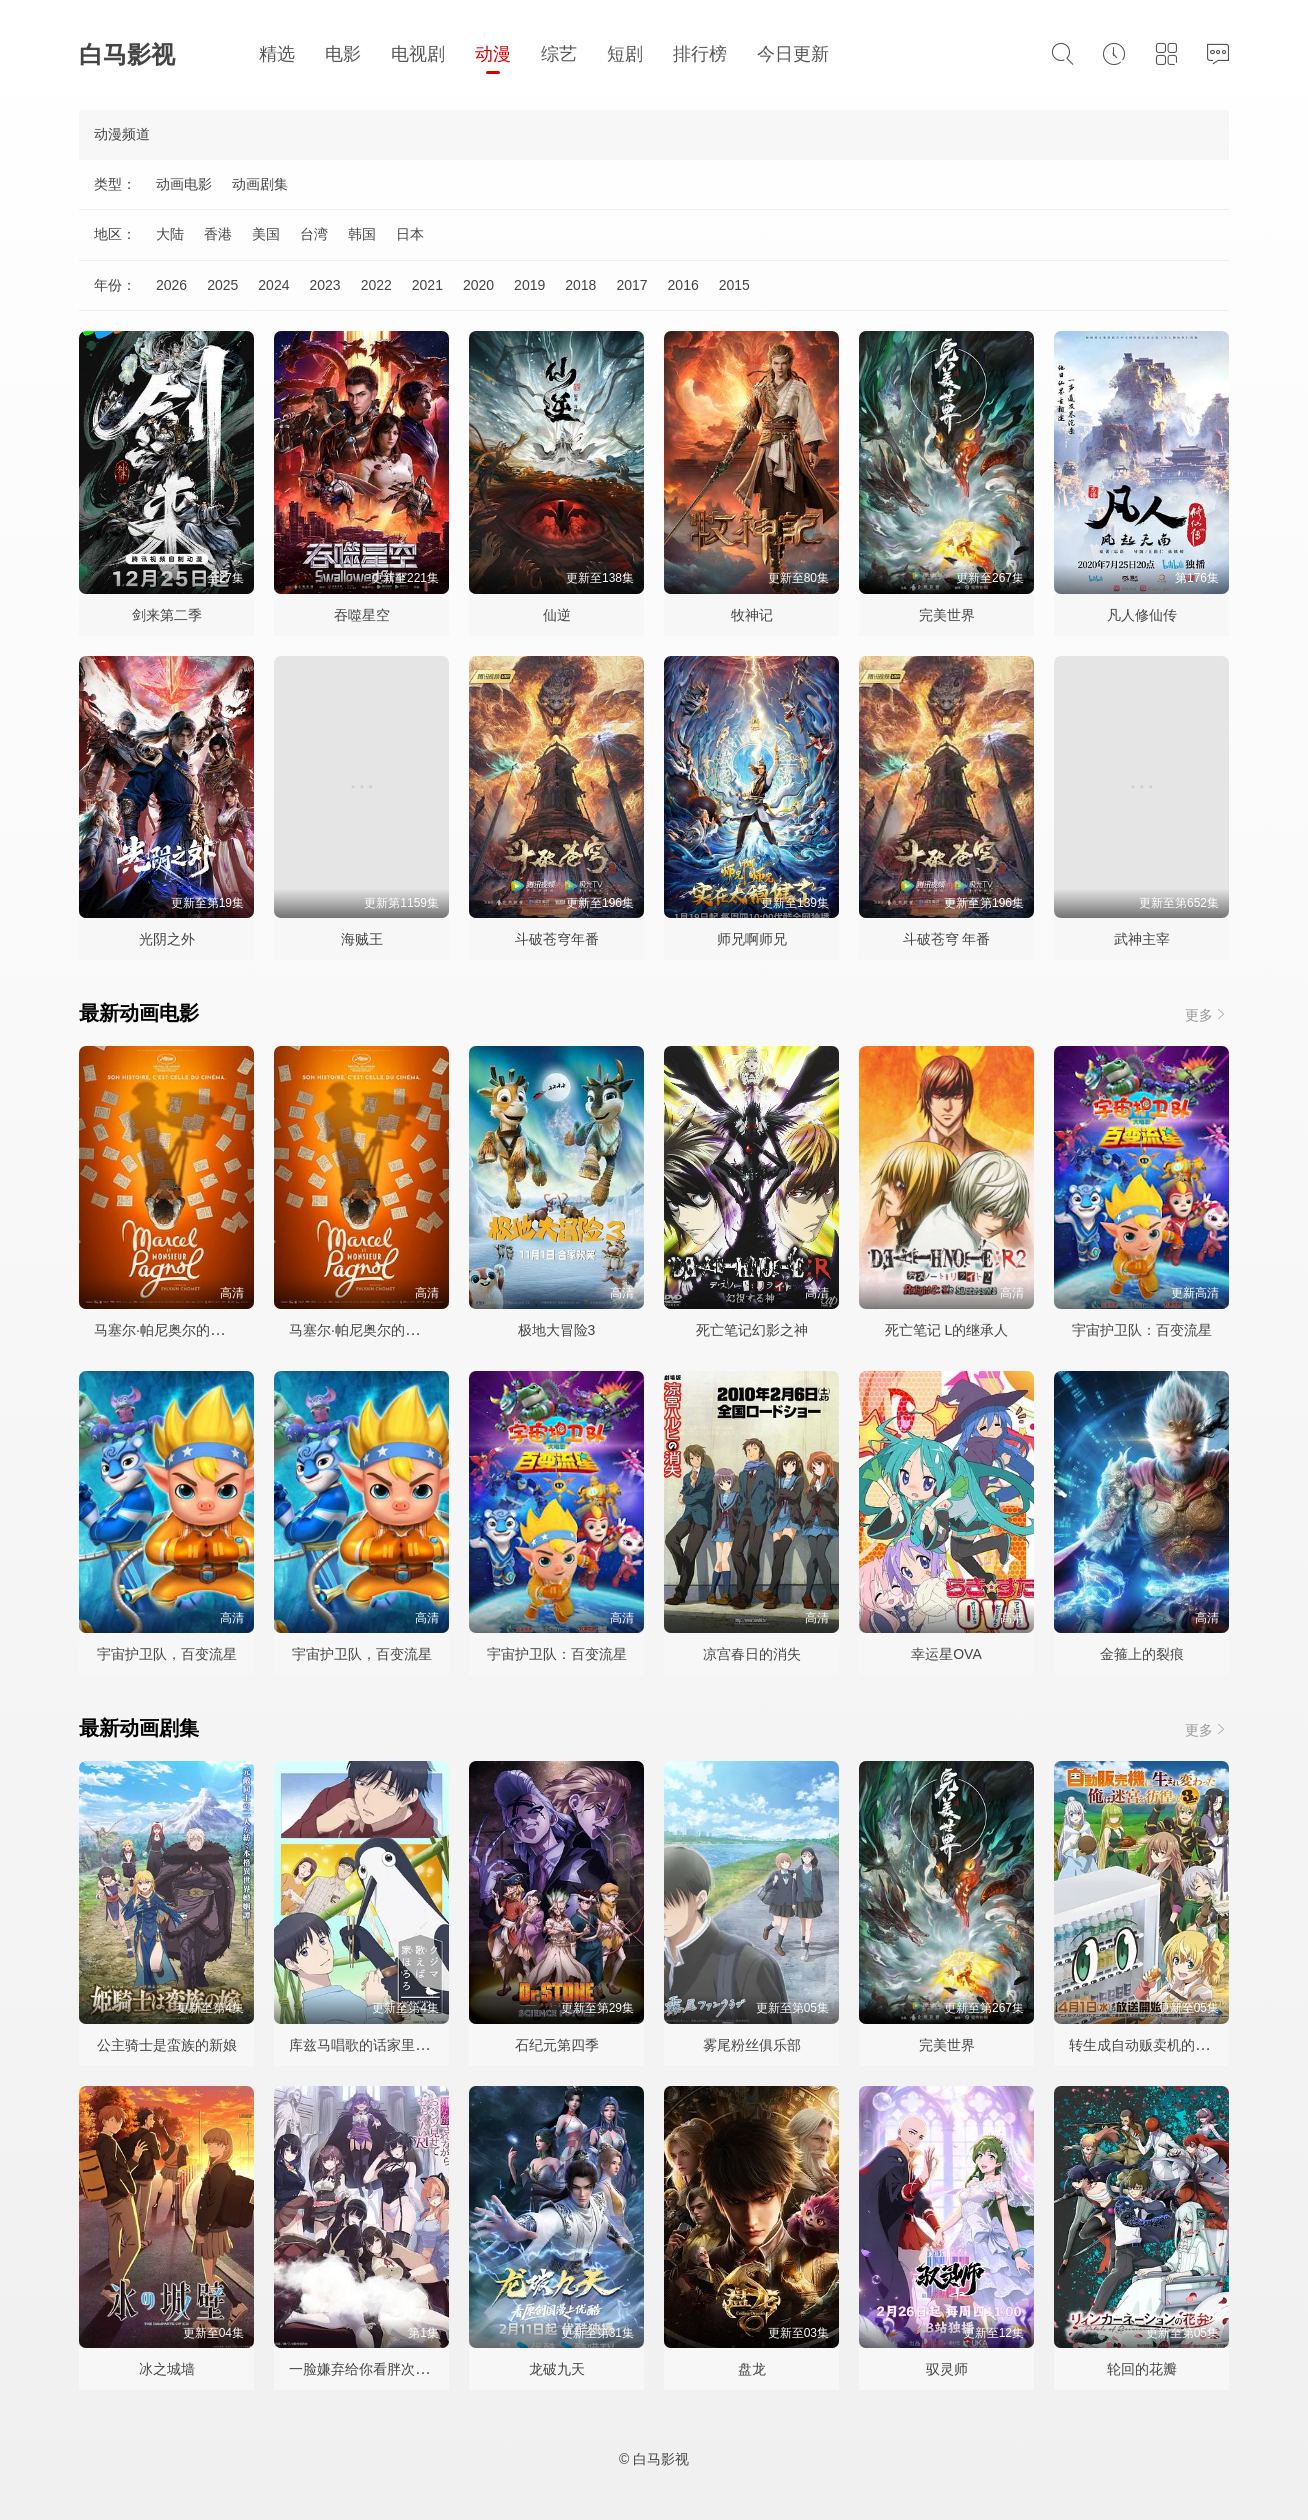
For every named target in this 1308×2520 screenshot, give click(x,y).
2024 (273, 285)
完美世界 (947, 615)
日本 (410, 234)
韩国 (362, 234)
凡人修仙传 (1142, 615)
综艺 (559, 54)
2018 (580, 285)
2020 (478, 285)
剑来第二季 (167, 615)
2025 (222, 285)
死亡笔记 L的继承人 (947, 1330)
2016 (683, 285)
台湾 (314, 234)
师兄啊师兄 (752, 939)
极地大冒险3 (557, 1330)
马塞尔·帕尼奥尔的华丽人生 (180, 1330)
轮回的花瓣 (1142, 2369)
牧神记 (752, 615)
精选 (277, 54)
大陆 (170, 234)
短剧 (625, 54)
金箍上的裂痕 (1142, 1654)
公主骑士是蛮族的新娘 (167, 2045)
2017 (631, 285)
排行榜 (700, 54)
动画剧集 (260, 184)
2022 (376, 285)
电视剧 (418, 54)
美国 (266, 234)
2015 (734, 285)
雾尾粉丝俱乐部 (752, 2045)
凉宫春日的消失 (752, 1654)
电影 (343, 54)
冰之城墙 (167, 2369)
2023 (324, 285)
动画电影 (184, 184)
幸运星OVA (946, 1654)
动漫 (493, 54)
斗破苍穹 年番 (947, 939)
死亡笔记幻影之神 (752, 1330)
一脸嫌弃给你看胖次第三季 (373, 2369)
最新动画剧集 (139, 1728)
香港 (218, 234)
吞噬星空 (362, 615)
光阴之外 (167, 939)
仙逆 (557, 615)
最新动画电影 (139, 1013)
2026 (171, 285)
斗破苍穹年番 (557, 939)
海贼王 (362, 939)
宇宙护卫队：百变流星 (1142, 1330)
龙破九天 (557, 2369)
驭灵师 (947, 2369)
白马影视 (127, 54)
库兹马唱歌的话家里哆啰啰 (373, 2045)
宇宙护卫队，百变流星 (167, 1654)
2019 (529, 285)
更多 (1207, 1014)
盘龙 (752, 2369)
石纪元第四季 (557, 2045)
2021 (427, 285)
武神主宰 (1142, 939)
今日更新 (793, 54)
